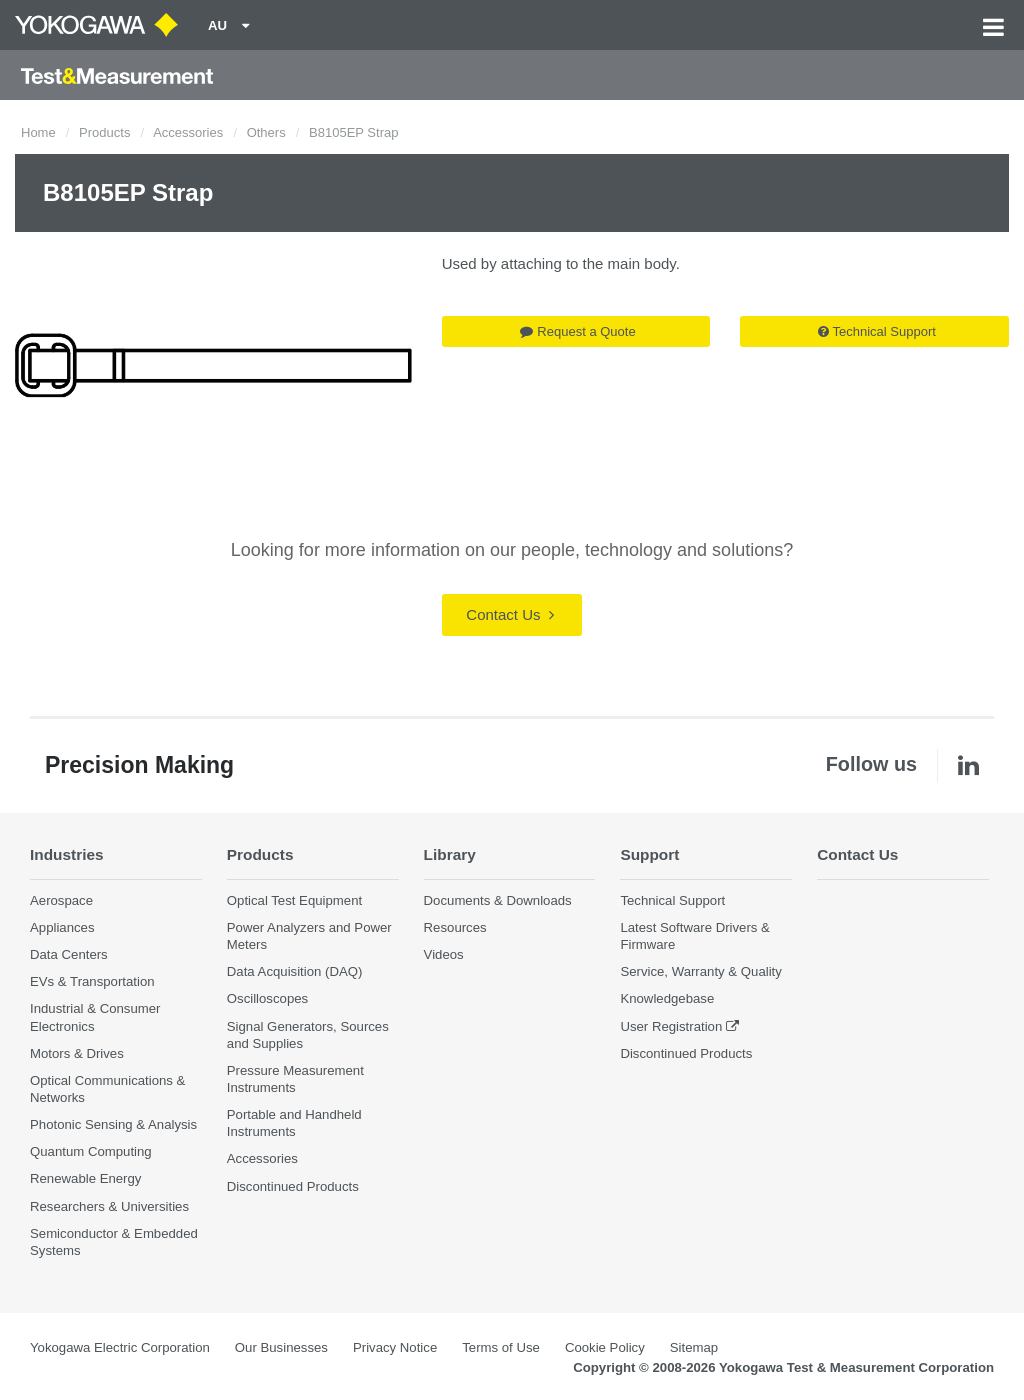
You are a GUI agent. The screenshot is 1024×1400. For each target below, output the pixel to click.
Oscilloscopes (267, 998)
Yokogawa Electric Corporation (120, 1347)
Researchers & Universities (109, 1206)
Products (104, 132)
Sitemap (694, 1347)
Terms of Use (501, 1347)
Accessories (188, 132)
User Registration (671, 1026)
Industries (67, 854)
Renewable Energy (85, 1178)
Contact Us (509, 614)
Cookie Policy (605, 1347)
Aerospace (61, 900)
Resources (455, 927)
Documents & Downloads (498, 900)
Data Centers (69, 954)
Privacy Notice (395, 1347)
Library (450, 854)
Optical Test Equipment (294, 900)
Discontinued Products (293, 1186)
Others (266, 132)
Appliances (62, 927)
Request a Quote (577, 331)
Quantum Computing (91, 1151)
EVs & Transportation (92, 981)
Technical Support (877, 331)
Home (38, 132)
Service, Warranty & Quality (700, 971)
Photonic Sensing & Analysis (113, 1124)
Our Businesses (281, 1347)
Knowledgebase (667, 998)
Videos (444, 954)
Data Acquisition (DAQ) (295, 971)
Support (649, 854)
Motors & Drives (77, 1053)
